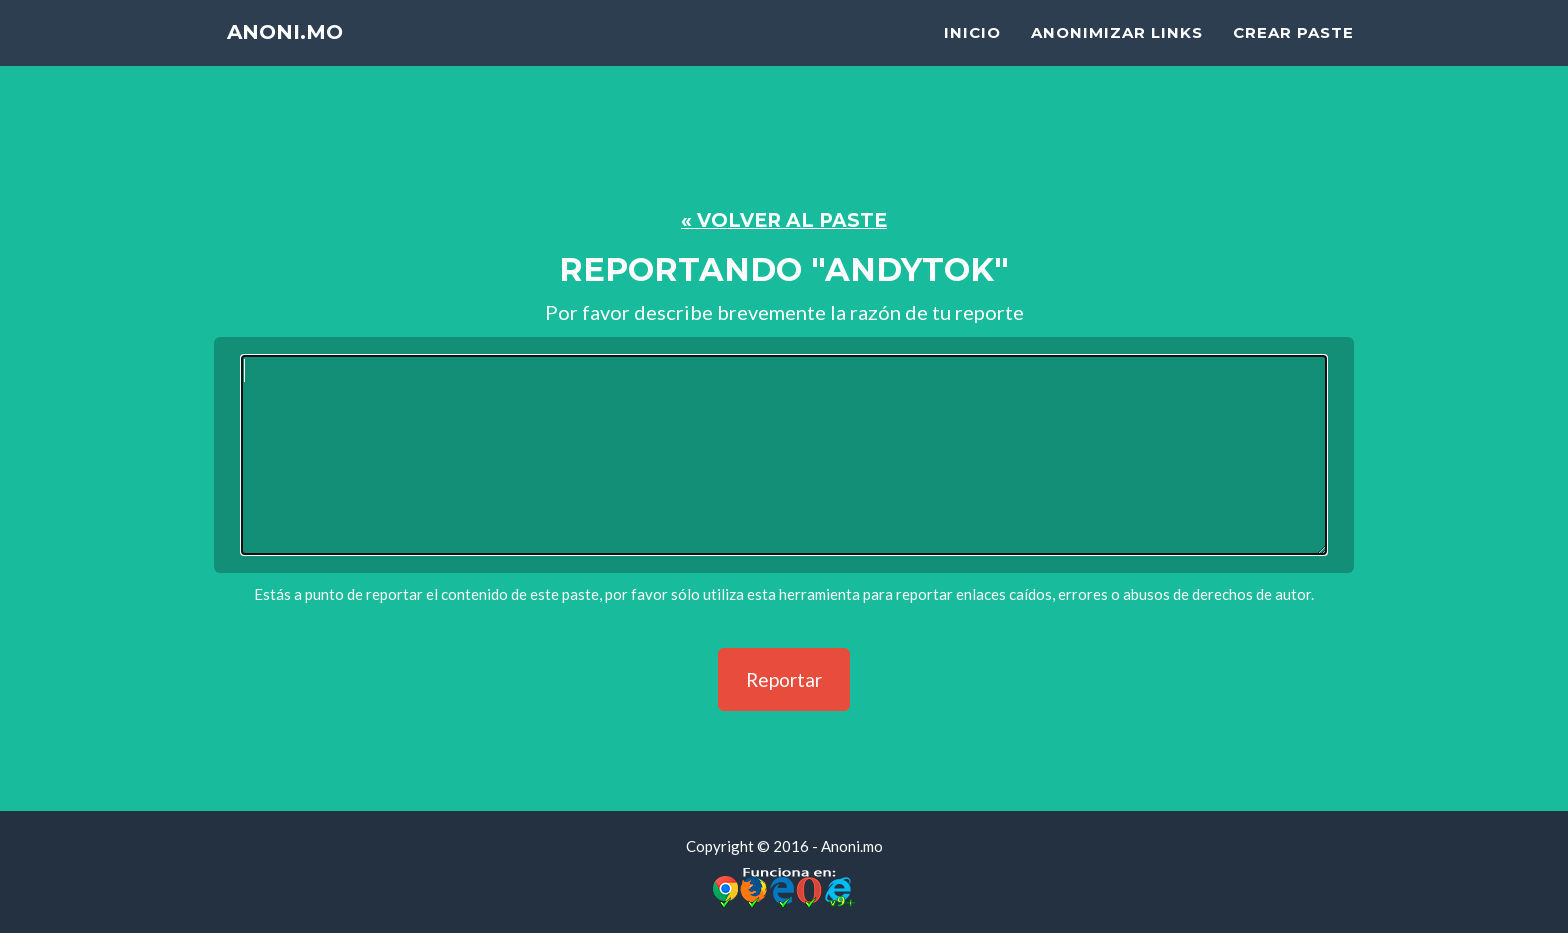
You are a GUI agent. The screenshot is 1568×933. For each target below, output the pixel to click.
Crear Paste (1293, 55)
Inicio (972, 55)
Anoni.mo (296, 59)
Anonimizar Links (1117, 55)
